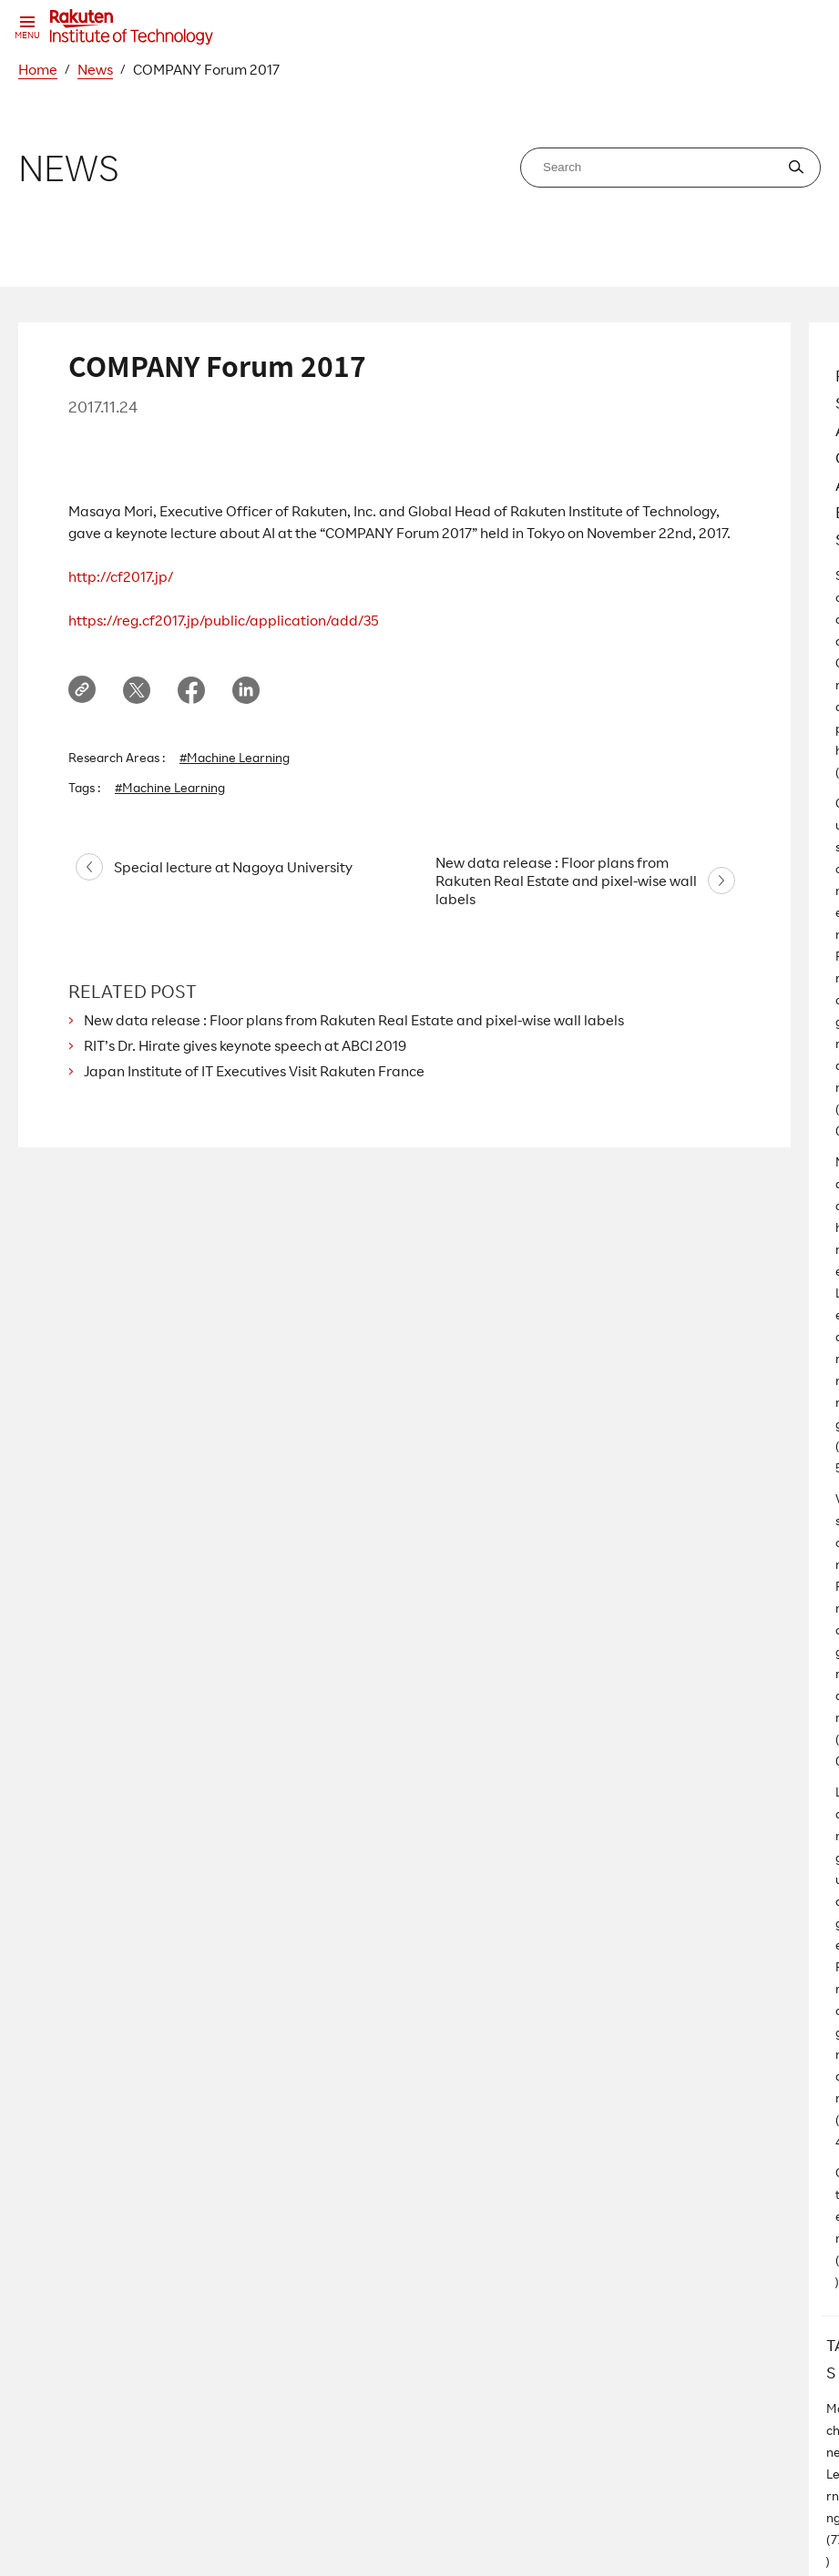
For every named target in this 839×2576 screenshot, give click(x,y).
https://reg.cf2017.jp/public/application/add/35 (223, 620)
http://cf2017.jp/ (120, 576)
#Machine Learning (234, 757)
